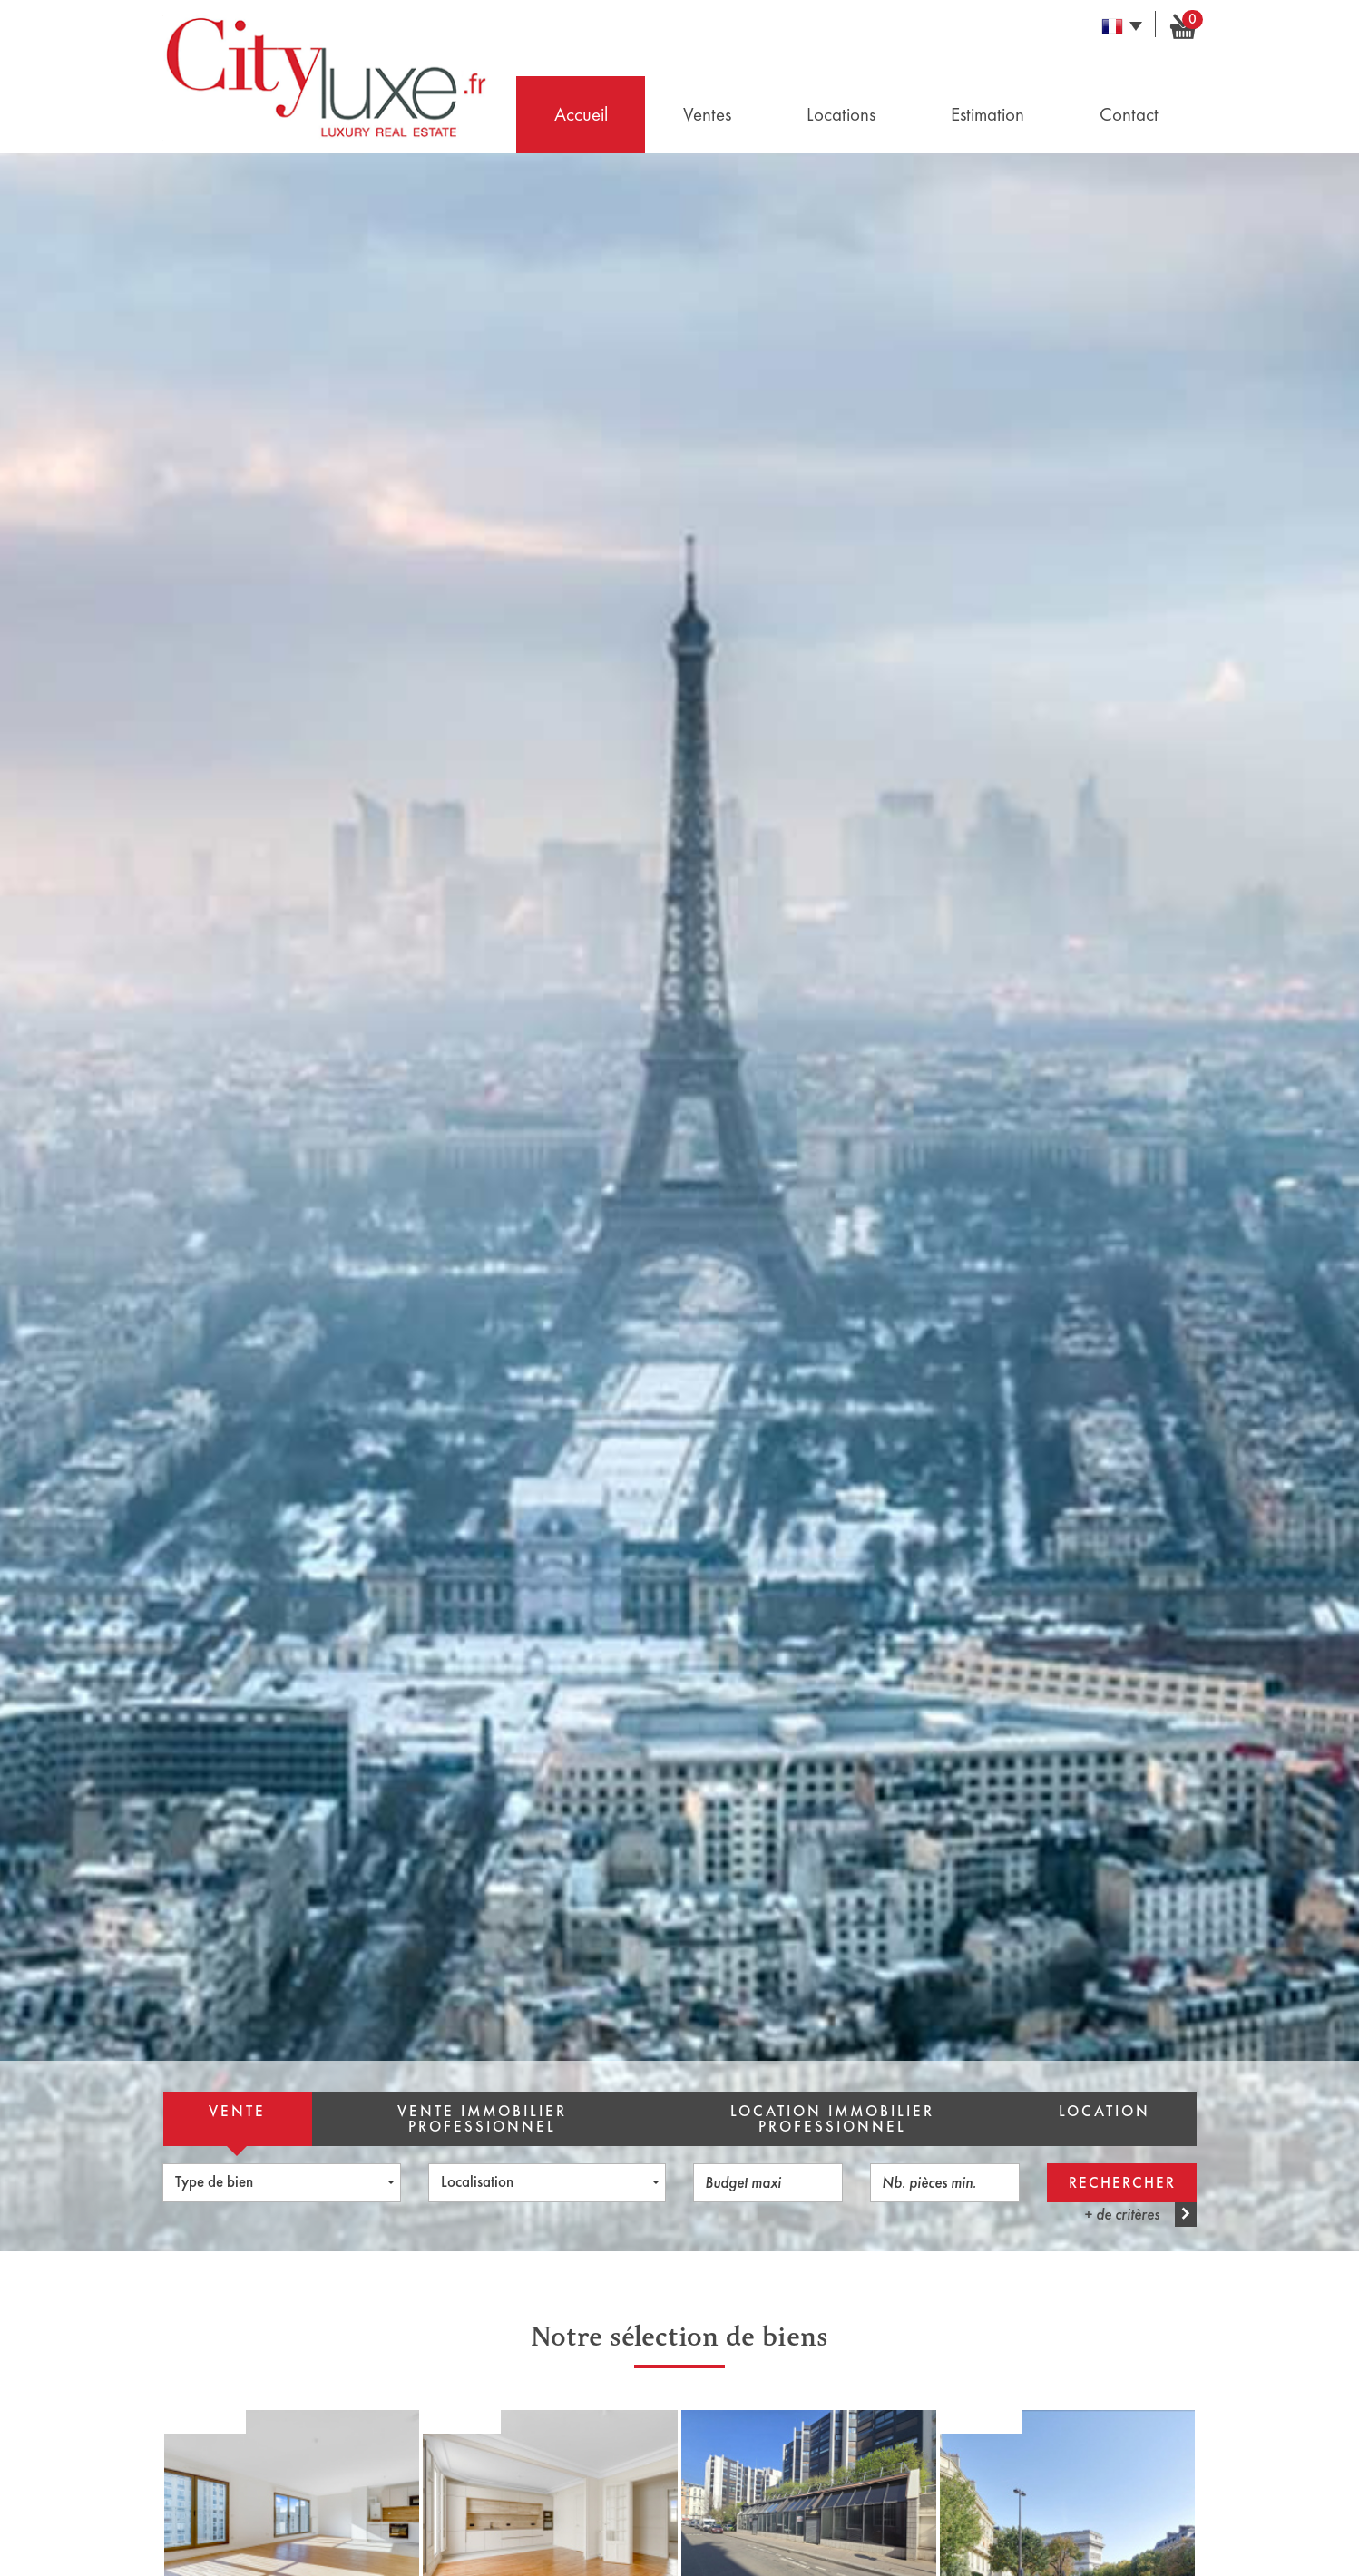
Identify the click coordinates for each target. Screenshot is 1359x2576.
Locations (841, 114)
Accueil (581, 114)
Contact (1129, 114)
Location (1104, 2111)
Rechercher (1122, 2182)
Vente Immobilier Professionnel (482, 2119)
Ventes (707, 114)
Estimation (987, 114)
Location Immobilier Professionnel (832, 2119)
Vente (237, 2111)
